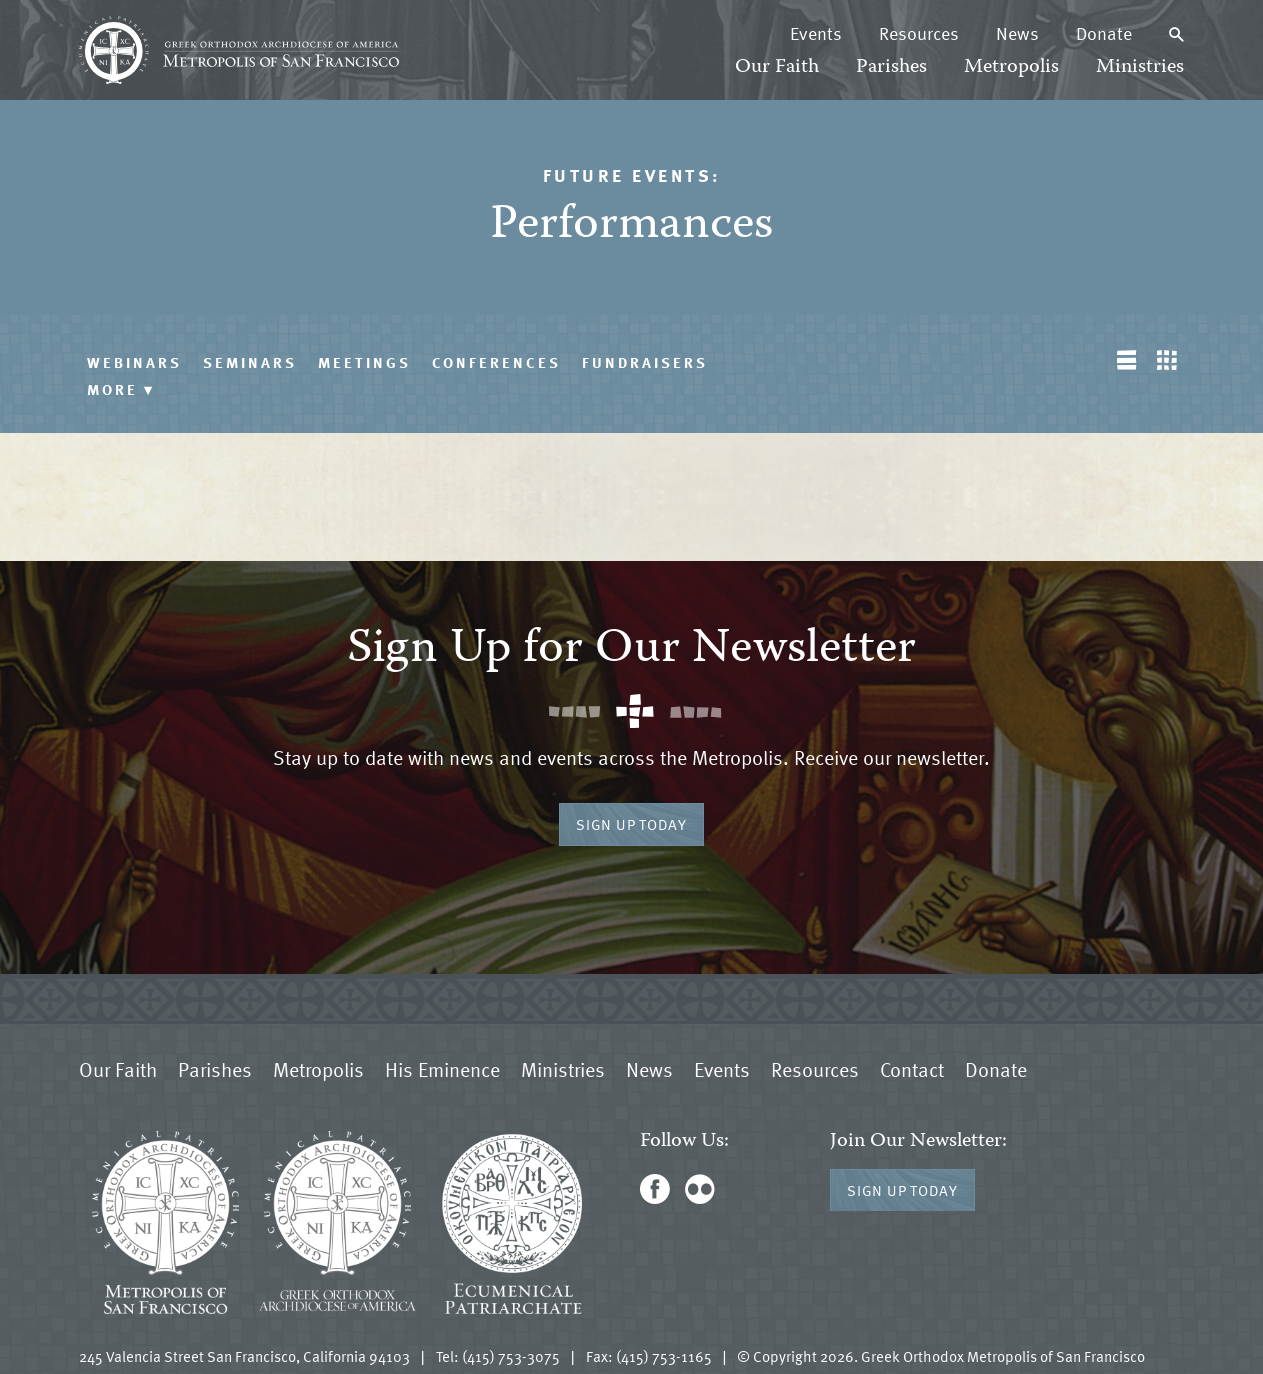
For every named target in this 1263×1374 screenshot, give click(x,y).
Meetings (364, 362)
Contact (912, 1069)
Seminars (250, 362)
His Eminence (442, 1069)
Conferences (496, 362)
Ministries (1140, 67)
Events (816, 33)
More (121, 389)
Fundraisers (645, 362)
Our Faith (777, 67)
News (1017, 33)
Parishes (891, 67)
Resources (919, 33)
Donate (1104, 33)
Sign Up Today (631, 824)
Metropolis (1011, 67)
